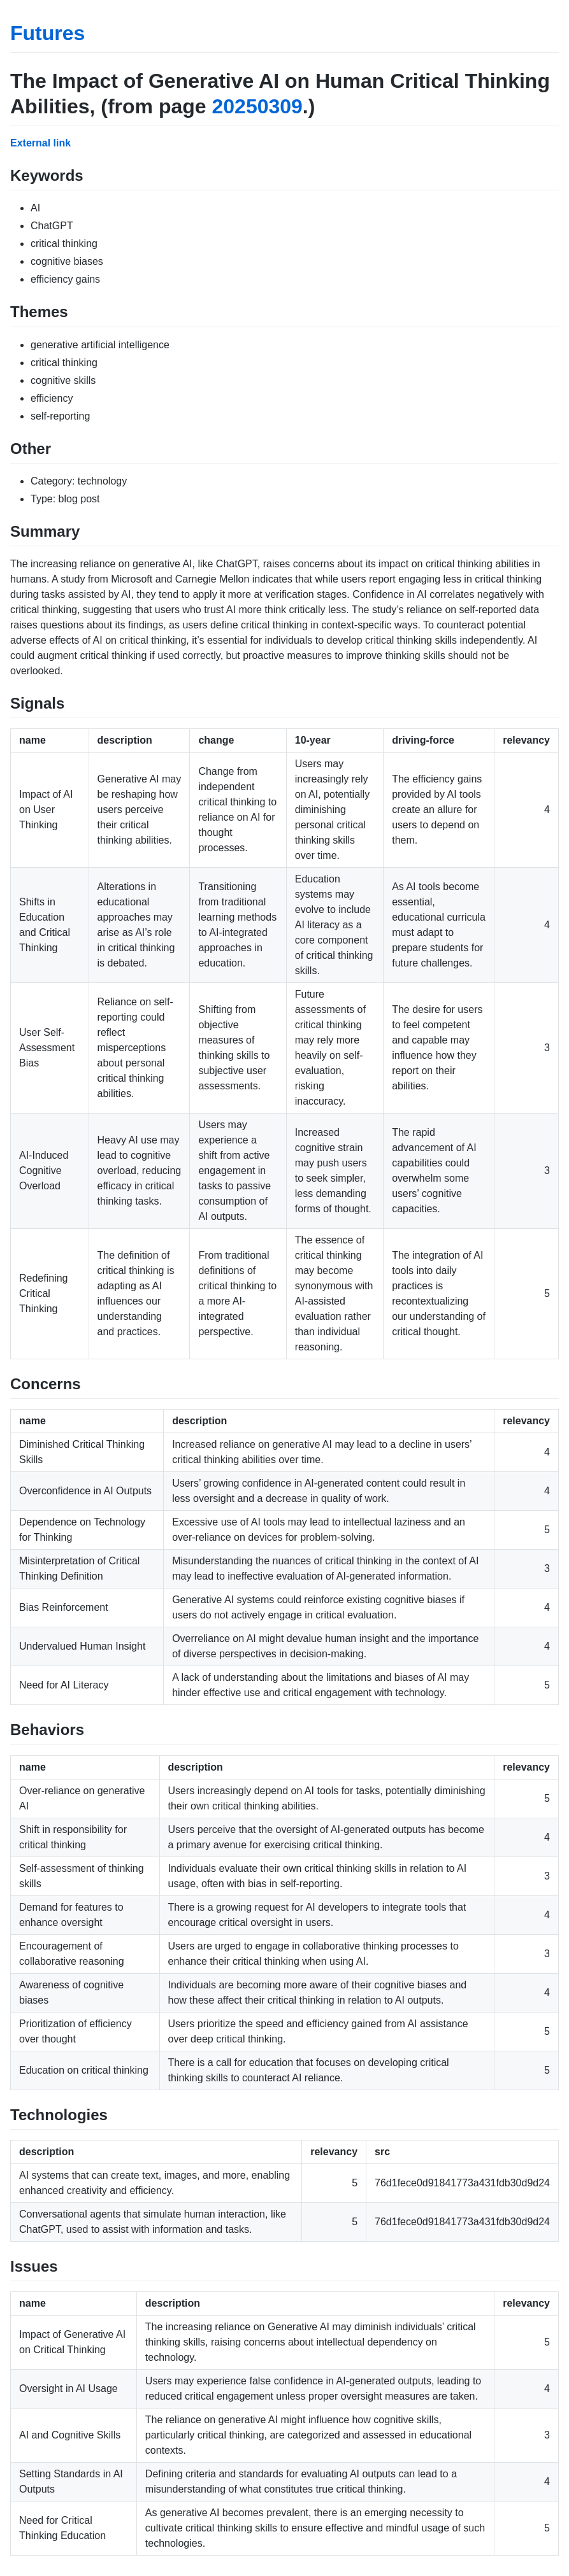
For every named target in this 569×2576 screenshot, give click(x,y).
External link (40, 143)
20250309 (257, 106)
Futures (47, 33)
